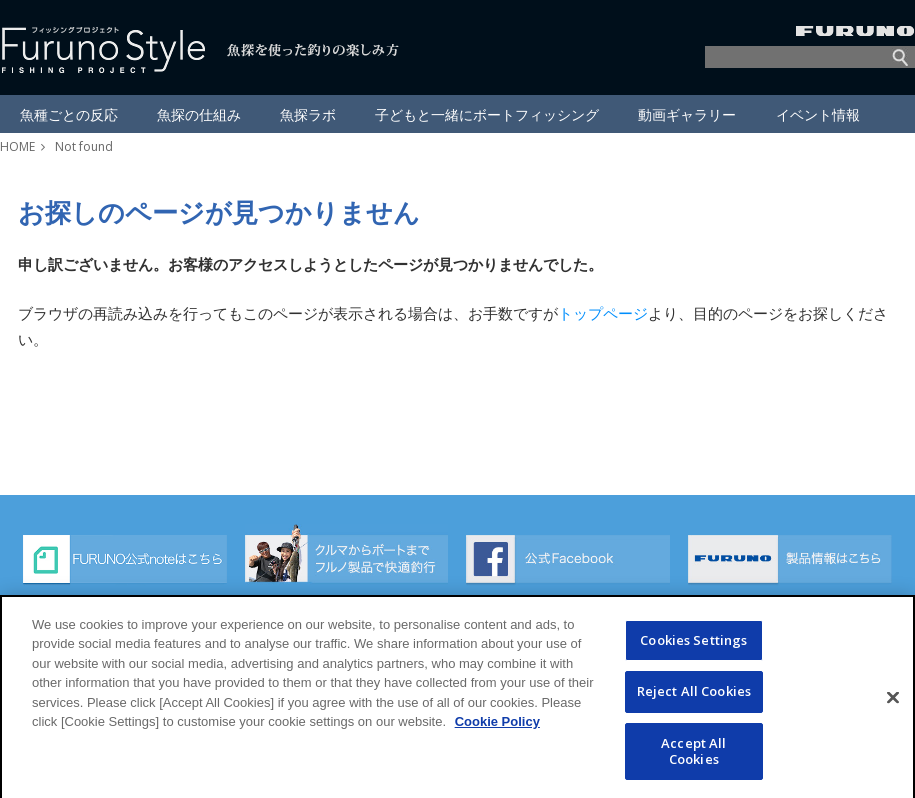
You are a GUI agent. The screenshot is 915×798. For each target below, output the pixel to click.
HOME (17, 146)
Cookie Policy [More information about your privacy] (497, 737)
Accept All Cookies (693, 767)
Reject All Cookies (694, 707)
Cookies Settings (693, 656)
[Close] (893, 713)
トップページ (603, 313)
